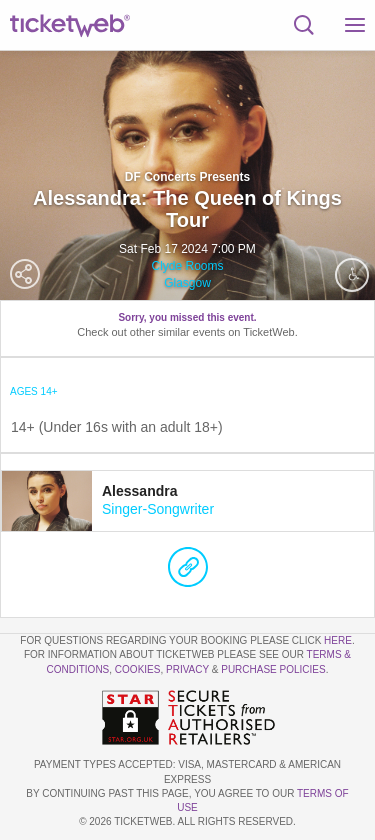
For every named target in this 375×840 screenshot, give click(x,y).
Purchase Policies (273, 669)
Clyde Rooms (187, 266)
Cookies (138, 669)
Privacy (187, 669)
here (338, 640)
